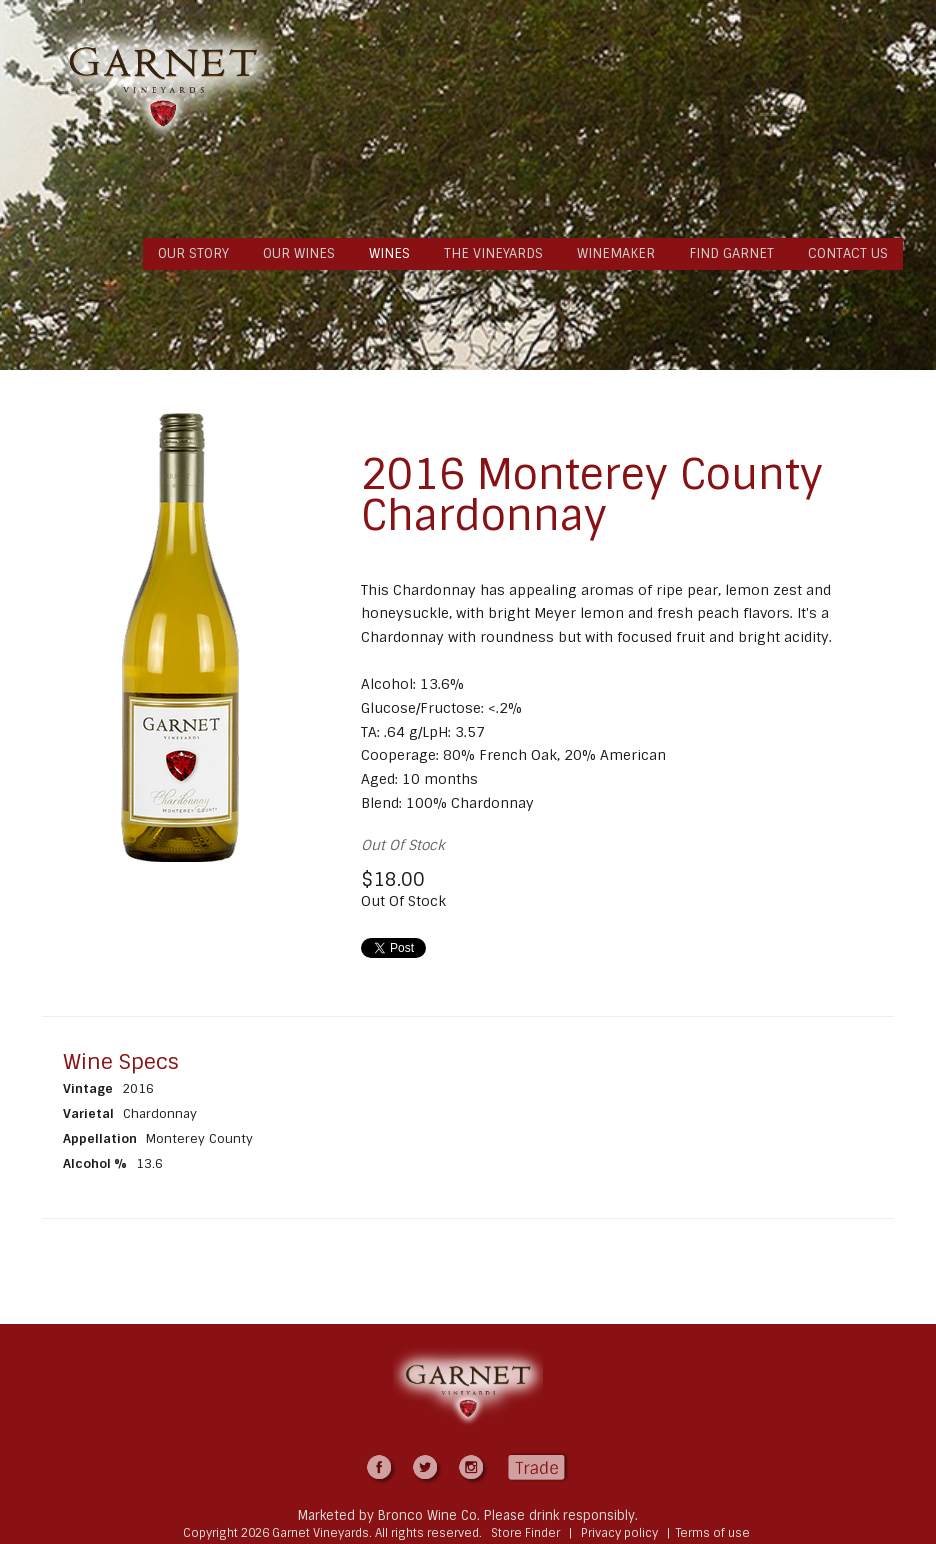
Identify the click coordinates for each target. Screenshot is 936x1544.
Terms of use (713, 1533)
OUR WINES (299, 253)
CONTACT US (848, 253)
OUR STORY (193, 253)
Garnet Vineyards (163, 87)
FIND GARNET (731, 253)
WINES (389, 253)
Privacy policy (619, 1533)
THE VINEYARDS (493, 253)
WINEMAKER (616, 253)
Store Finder (525, 1533)
